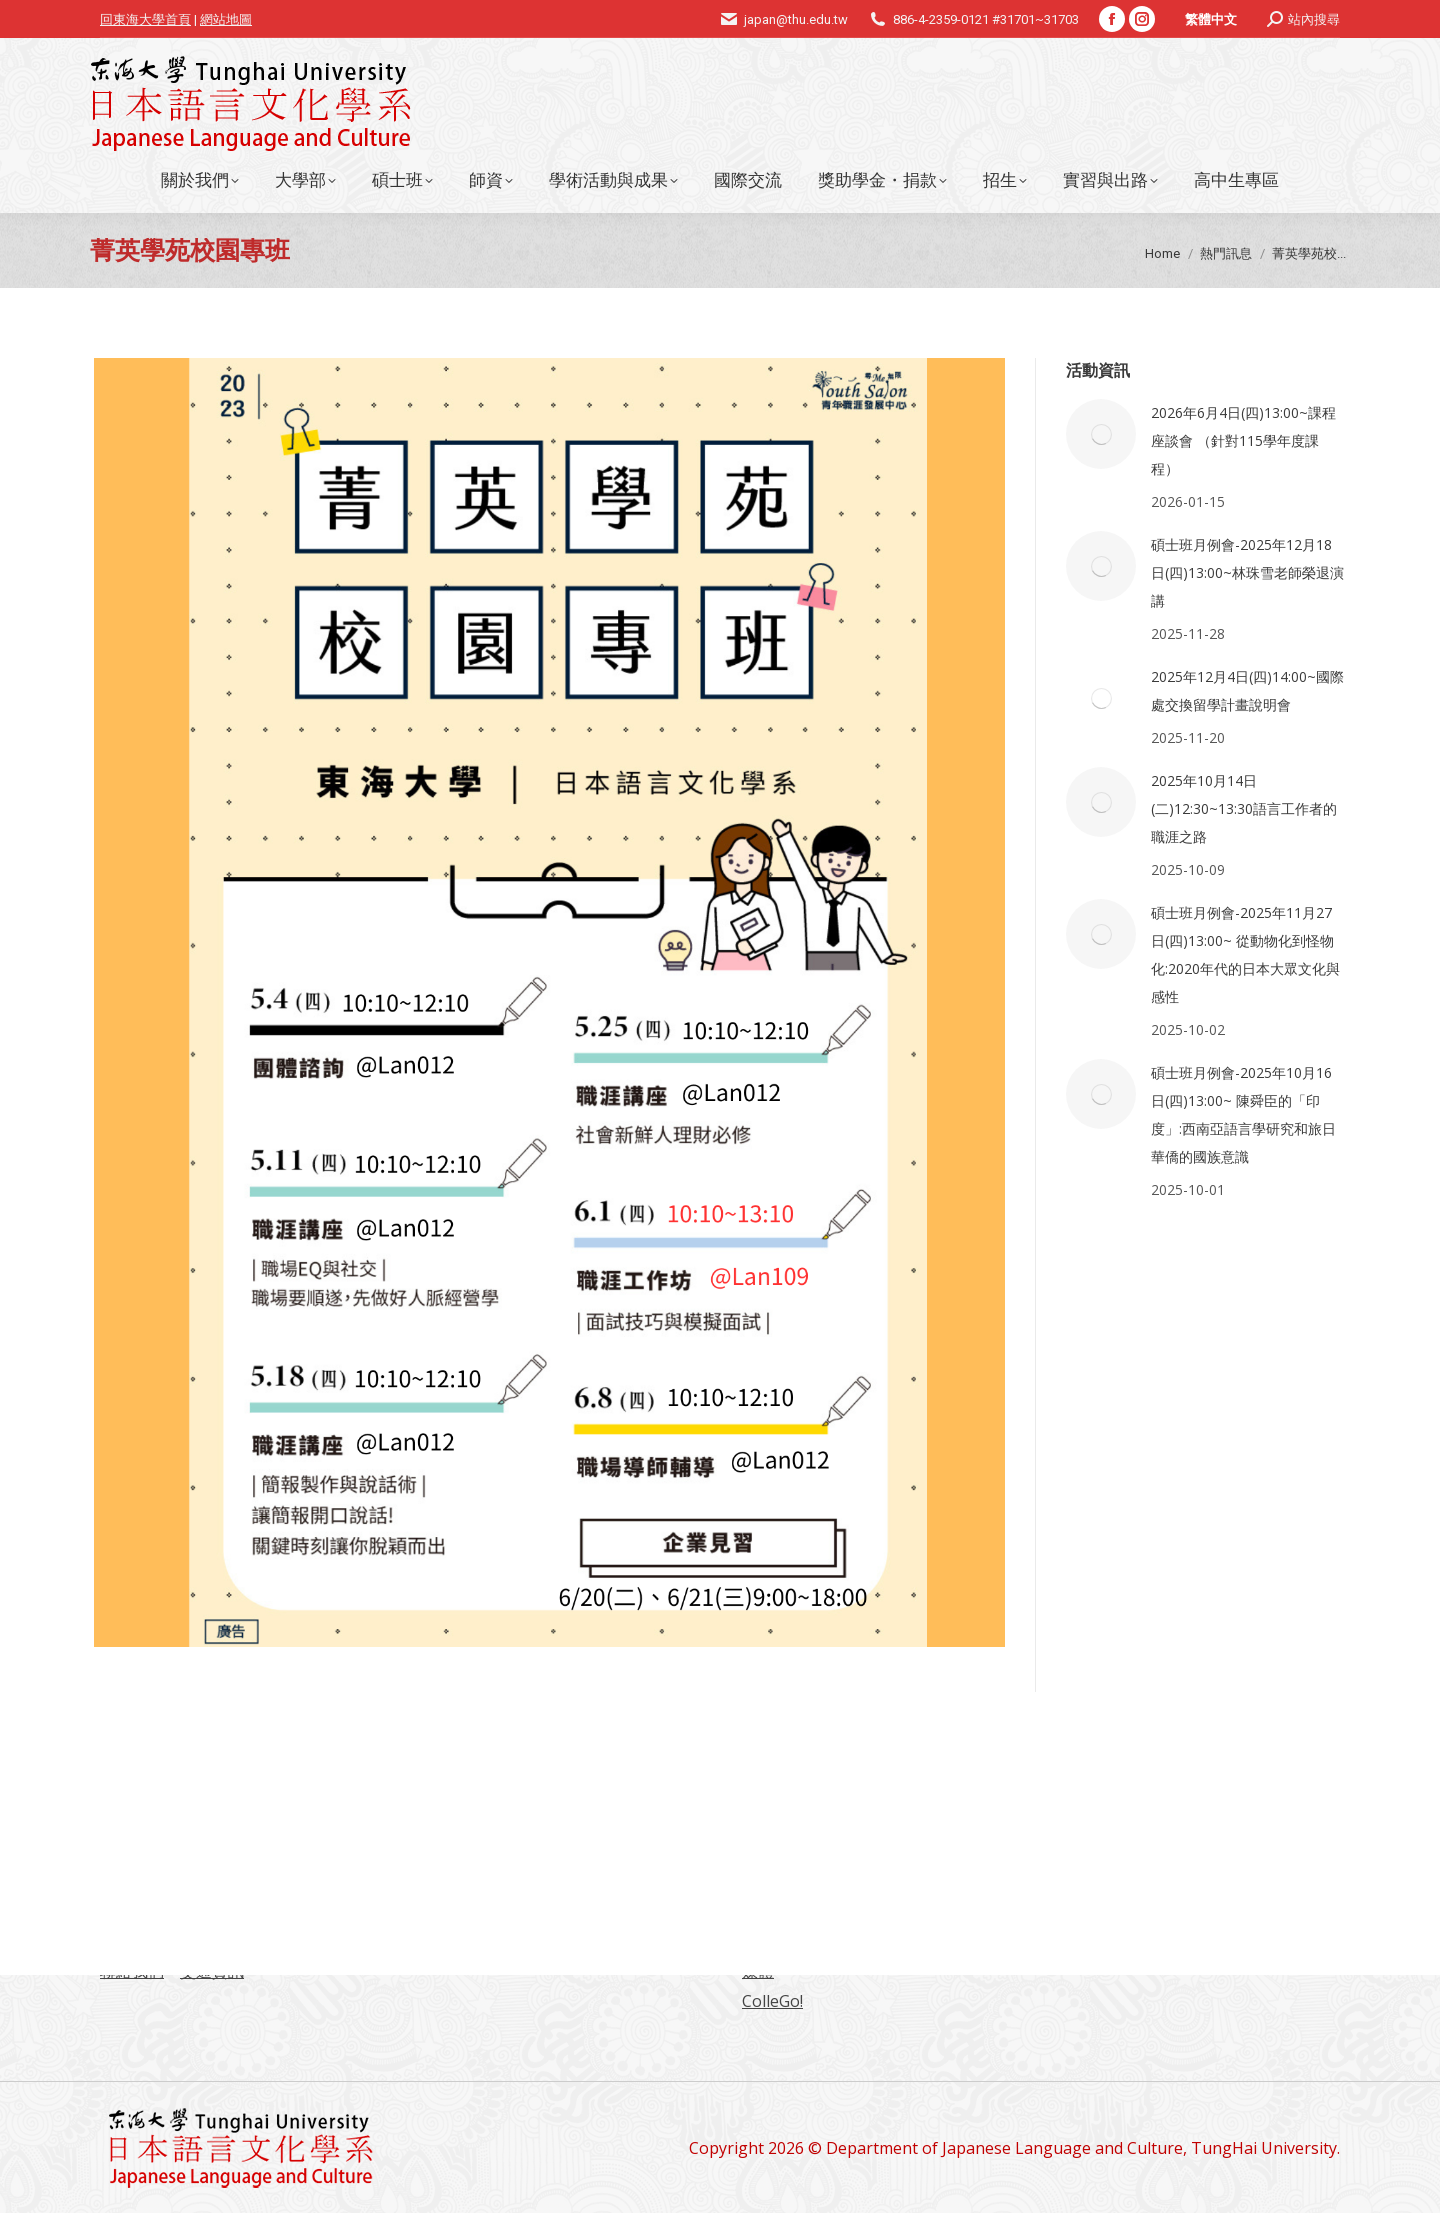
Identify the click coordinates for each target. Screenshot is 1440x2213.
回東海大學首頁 (145, 19)
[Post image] (1101, 434)
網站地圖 (226, 19)
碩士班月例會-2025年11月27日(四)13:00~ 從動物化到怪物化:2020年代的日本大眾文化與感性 (1245, 954)
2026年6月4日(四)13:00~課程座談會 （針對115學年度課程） (1243, 440)
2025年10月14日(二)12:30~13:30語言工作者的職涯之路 (1244, 808)
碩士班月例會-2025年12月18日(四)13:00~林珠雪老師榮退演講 (1247, 572)
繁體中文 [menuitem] (1211, 19)
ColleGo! (772, 2001)
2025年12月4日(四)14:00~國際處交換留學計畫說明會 (1247, 690)
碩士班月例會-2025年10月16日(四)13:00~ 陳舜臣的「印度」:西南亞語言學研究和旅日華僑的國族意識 (1243, 1114)
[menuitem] (1211, 19)
